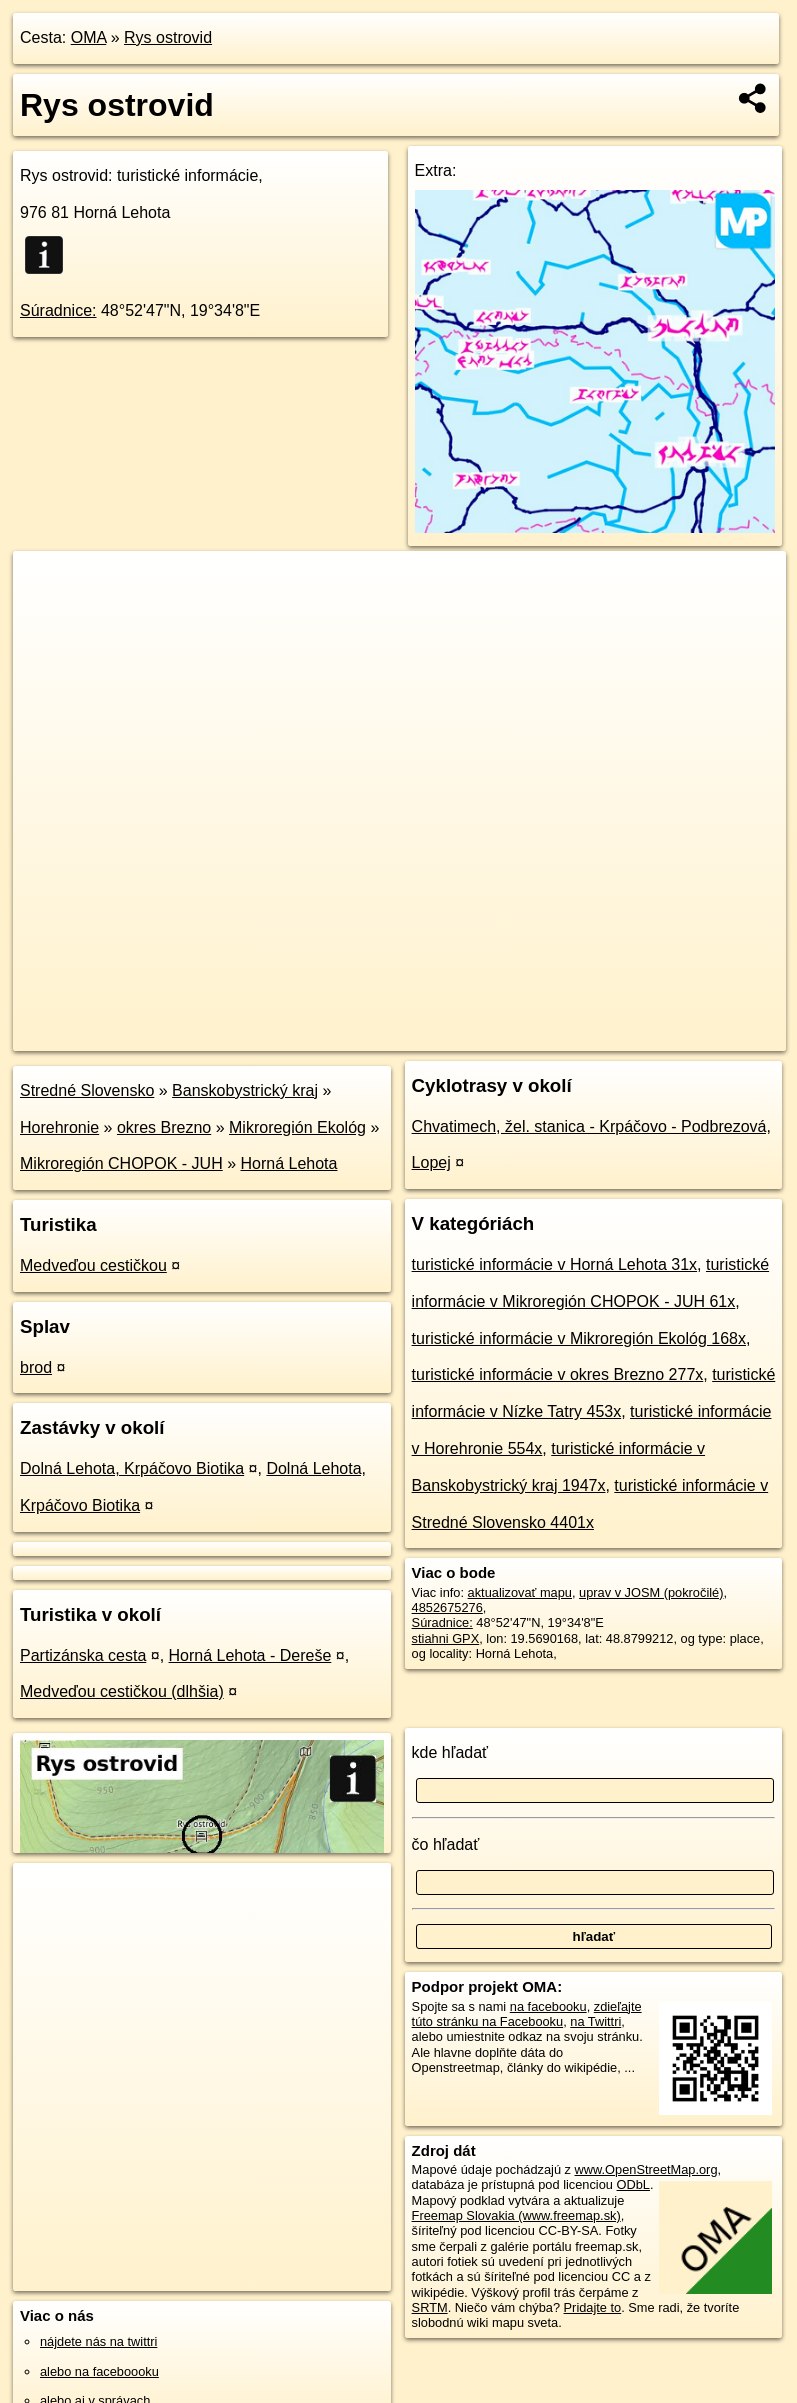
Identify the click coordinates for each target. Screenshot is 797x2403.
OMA (89, 37)
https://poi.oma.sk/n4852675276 (696, 1035)
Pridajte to (593, 2307)
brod (36, 1367)
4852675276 (447, 1607)
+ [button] (47, 585)
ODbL (633, 2184)
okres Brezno (164, 1127)
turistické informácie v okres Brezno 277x (558, 1374)
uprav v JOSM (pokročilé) (651, 1592)
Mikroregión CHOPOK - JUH (121, 1163)
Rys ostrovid (168, 37)
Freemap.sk (545, 1035)
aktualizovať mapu (520, 1592)
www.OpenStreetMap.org (646, 2169)
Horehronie (59, 1127)
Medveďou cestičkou (93, 1265)
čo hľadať (446, 1844)
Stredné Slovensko (87, 1090)
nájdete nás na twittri (98, 2341)
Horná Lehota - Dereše (250, 1655)
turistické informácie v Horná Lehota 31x (554, 1264)
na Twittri (595, 2021)
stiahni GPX (446, 1638)
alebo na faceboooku (99, 2371)
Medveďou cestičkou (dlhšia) (122, 1691)
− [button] (47, 616)
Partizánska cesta (83, 1655)
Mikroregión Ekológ (297, 1127)
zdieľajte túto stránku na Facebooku (527, 2014)
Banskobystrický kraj (245, 1090)
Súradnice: (58, 310)
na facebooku (548, 2006)
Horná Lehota (289, 1163)
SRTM (430, 2307)
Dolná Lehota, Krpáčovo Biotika (132, 1468)
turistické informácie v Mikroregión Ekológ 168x (579, 1338)
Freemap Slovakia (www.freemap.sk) (516, 2215)
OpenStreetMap (441, 1035)
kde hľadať (450, 1752)
